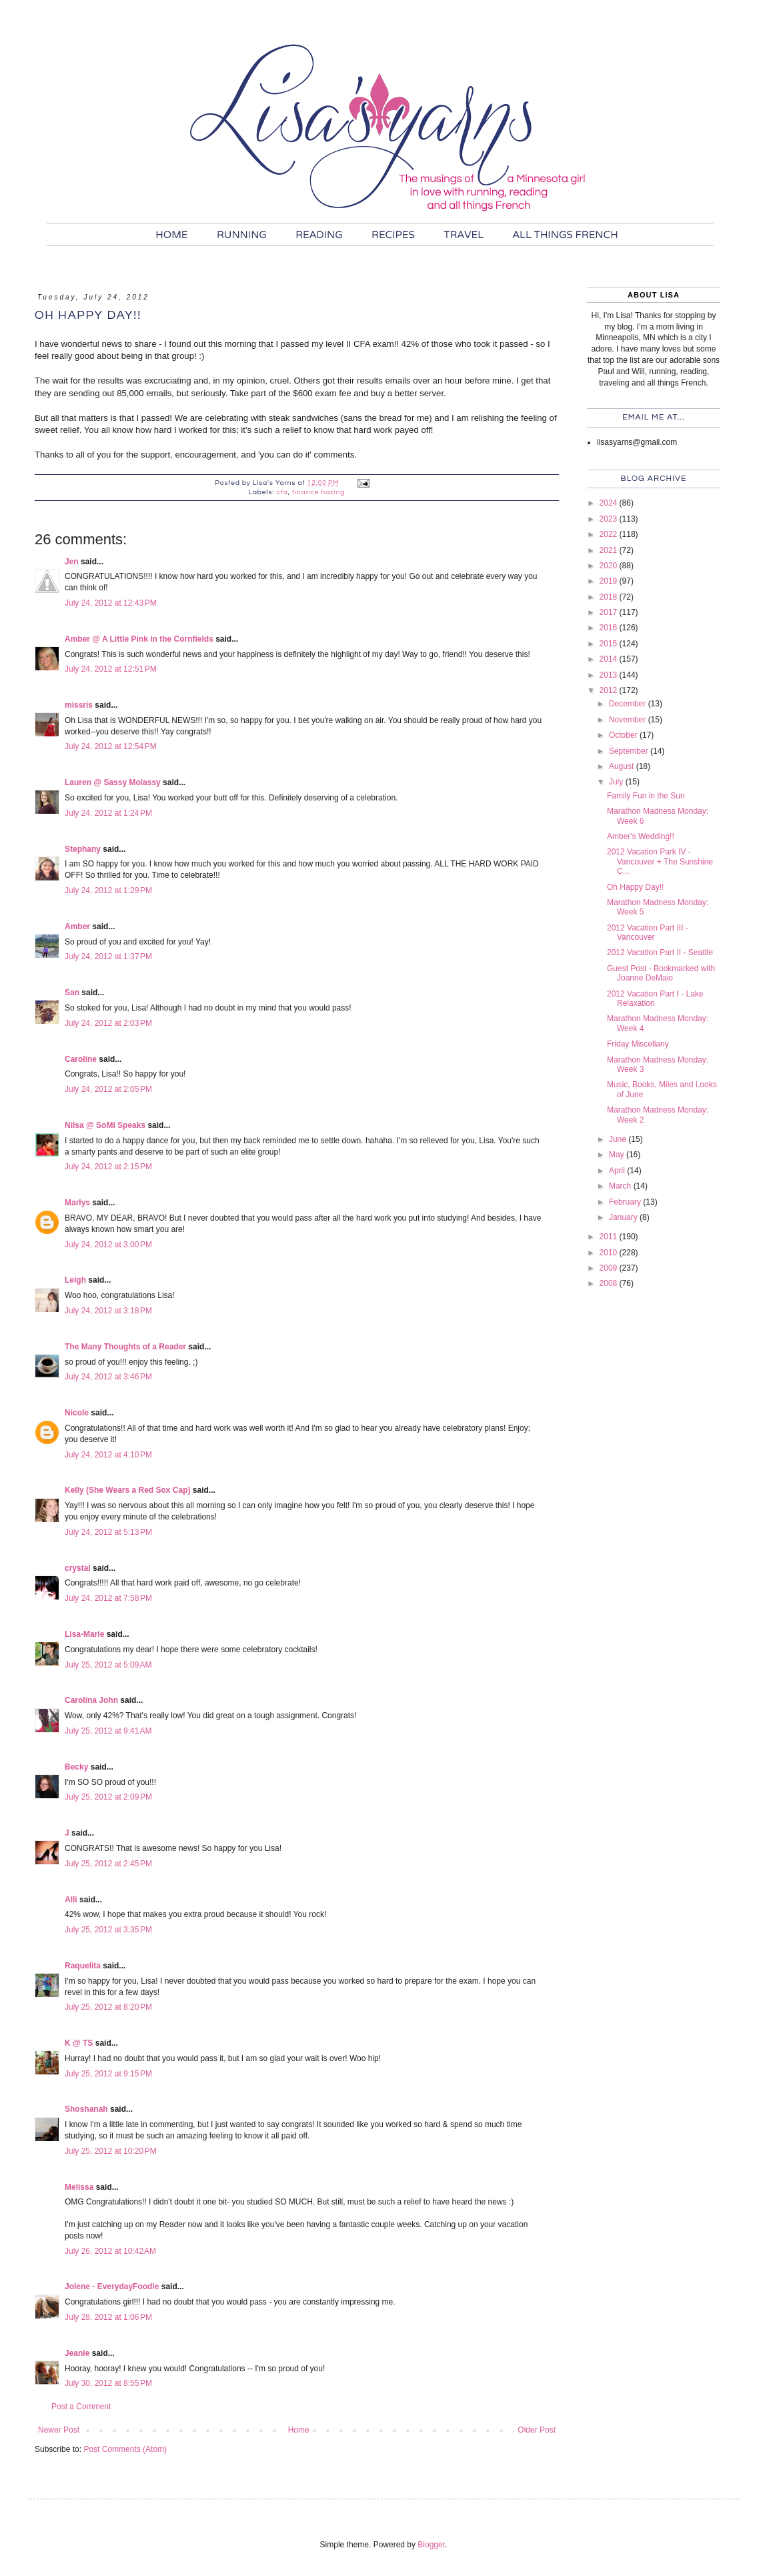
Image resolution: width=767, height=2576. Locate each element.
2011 (610, 1236)
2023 (610, 519)
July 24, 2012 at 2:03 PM (108, 1023)
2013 (610, 675)
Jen (72, 561)
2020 (610, 565)
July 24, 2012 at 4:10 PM (108, 1454)
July (617, 781)
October (624, 735)
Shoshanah (86, 2109)
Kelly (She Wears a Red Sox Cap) (128, 1490)
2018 (610, 597)
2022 (610, 534)
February (626, 1202)
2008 (610, 1283)
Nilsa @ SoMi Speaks (105, 1125)
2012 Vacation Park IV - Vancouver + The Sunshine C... (660, 861)
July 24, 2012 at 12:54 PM (111, 746)
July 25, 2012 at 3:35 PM (108, 1929)
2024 (610, 503)
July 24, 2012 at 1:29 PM (108, 890)
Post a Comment (81, 2406)
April (618, 1170)
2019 (610, 581)
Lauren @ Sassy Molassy (113, 782)
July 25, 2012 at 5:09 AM (108, 1665)
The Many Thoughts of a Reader (125, 1346)
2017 (610, 612)
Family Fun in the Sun (646, 795)
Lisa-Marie (84, 1634)
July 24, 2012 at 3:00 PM (108, 1244)
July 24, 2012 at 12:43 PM (111, 603)
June (618, 1139)
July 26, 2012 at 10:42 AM (110, 2251)
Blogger (431, 2544)
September (629, 751)
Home (298, 2430)
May (617, 1154)
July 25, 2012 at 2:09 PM (108, 1797)
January (624, 1217)
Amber (77, 926)
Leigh (75, 1280)
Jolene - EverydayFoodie (112, 2286)
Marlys (77, 1202)
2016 (610, 627)
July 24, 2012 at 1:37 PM (108, 956)
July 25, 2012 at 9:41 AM (108, 1731)
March (621, 1186)
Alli (71, 1899)
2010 (610, 1252)
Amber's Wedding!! (640, 836)
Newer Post (58, 2430)
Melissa (79, 2187)
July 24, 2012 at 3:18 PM (108, 1310)
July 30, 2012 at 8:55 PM (108, 2383)
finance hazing (318, 492)
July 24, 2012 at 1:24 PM (108, 813)
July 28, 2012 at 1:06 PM (108, 2317)
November (628, 719)
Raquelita (83, 1965)
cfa (281, 492)
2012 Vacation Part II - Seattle (660, 952)
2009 (610, 1268)
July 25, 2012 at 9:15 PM (108, 2073)
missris (79, 705)
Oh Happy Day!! (635, 887)
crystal (78, 1568)
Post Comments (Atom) (125, 2449)
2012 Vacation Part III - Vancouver (647, 932)
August (622, 766)
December (628, 703)
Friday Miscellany (638, 1044)
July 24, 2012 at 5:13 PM (108, 1532)
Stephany (83, 849)
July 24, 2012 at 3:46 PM (108, 1376)
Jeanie (77, 2353)
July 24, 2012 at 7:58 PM (108, 1598)
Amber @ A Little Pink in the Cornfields (139, 639)
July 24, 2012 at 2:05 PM (108, 1089)
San (72, 992)
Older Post (537, 2430)
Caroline (81, 1059)
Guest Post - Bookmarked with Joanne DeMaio (661, 973)
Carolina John (91, 1700)
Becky (76, 1767)
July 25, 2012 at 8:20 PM (108, 2007)
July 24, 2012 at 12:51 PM (111, 669)
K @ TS (79, 2043)
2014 (610, 659)
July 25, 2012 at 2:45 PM (108, 1863)
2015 (610, 643)
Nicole (77, 1412)
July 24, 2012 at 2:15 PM (108, 1166)
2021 (610, 550)
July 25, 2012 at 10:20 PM (111, 2151)
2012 (610, 690)
